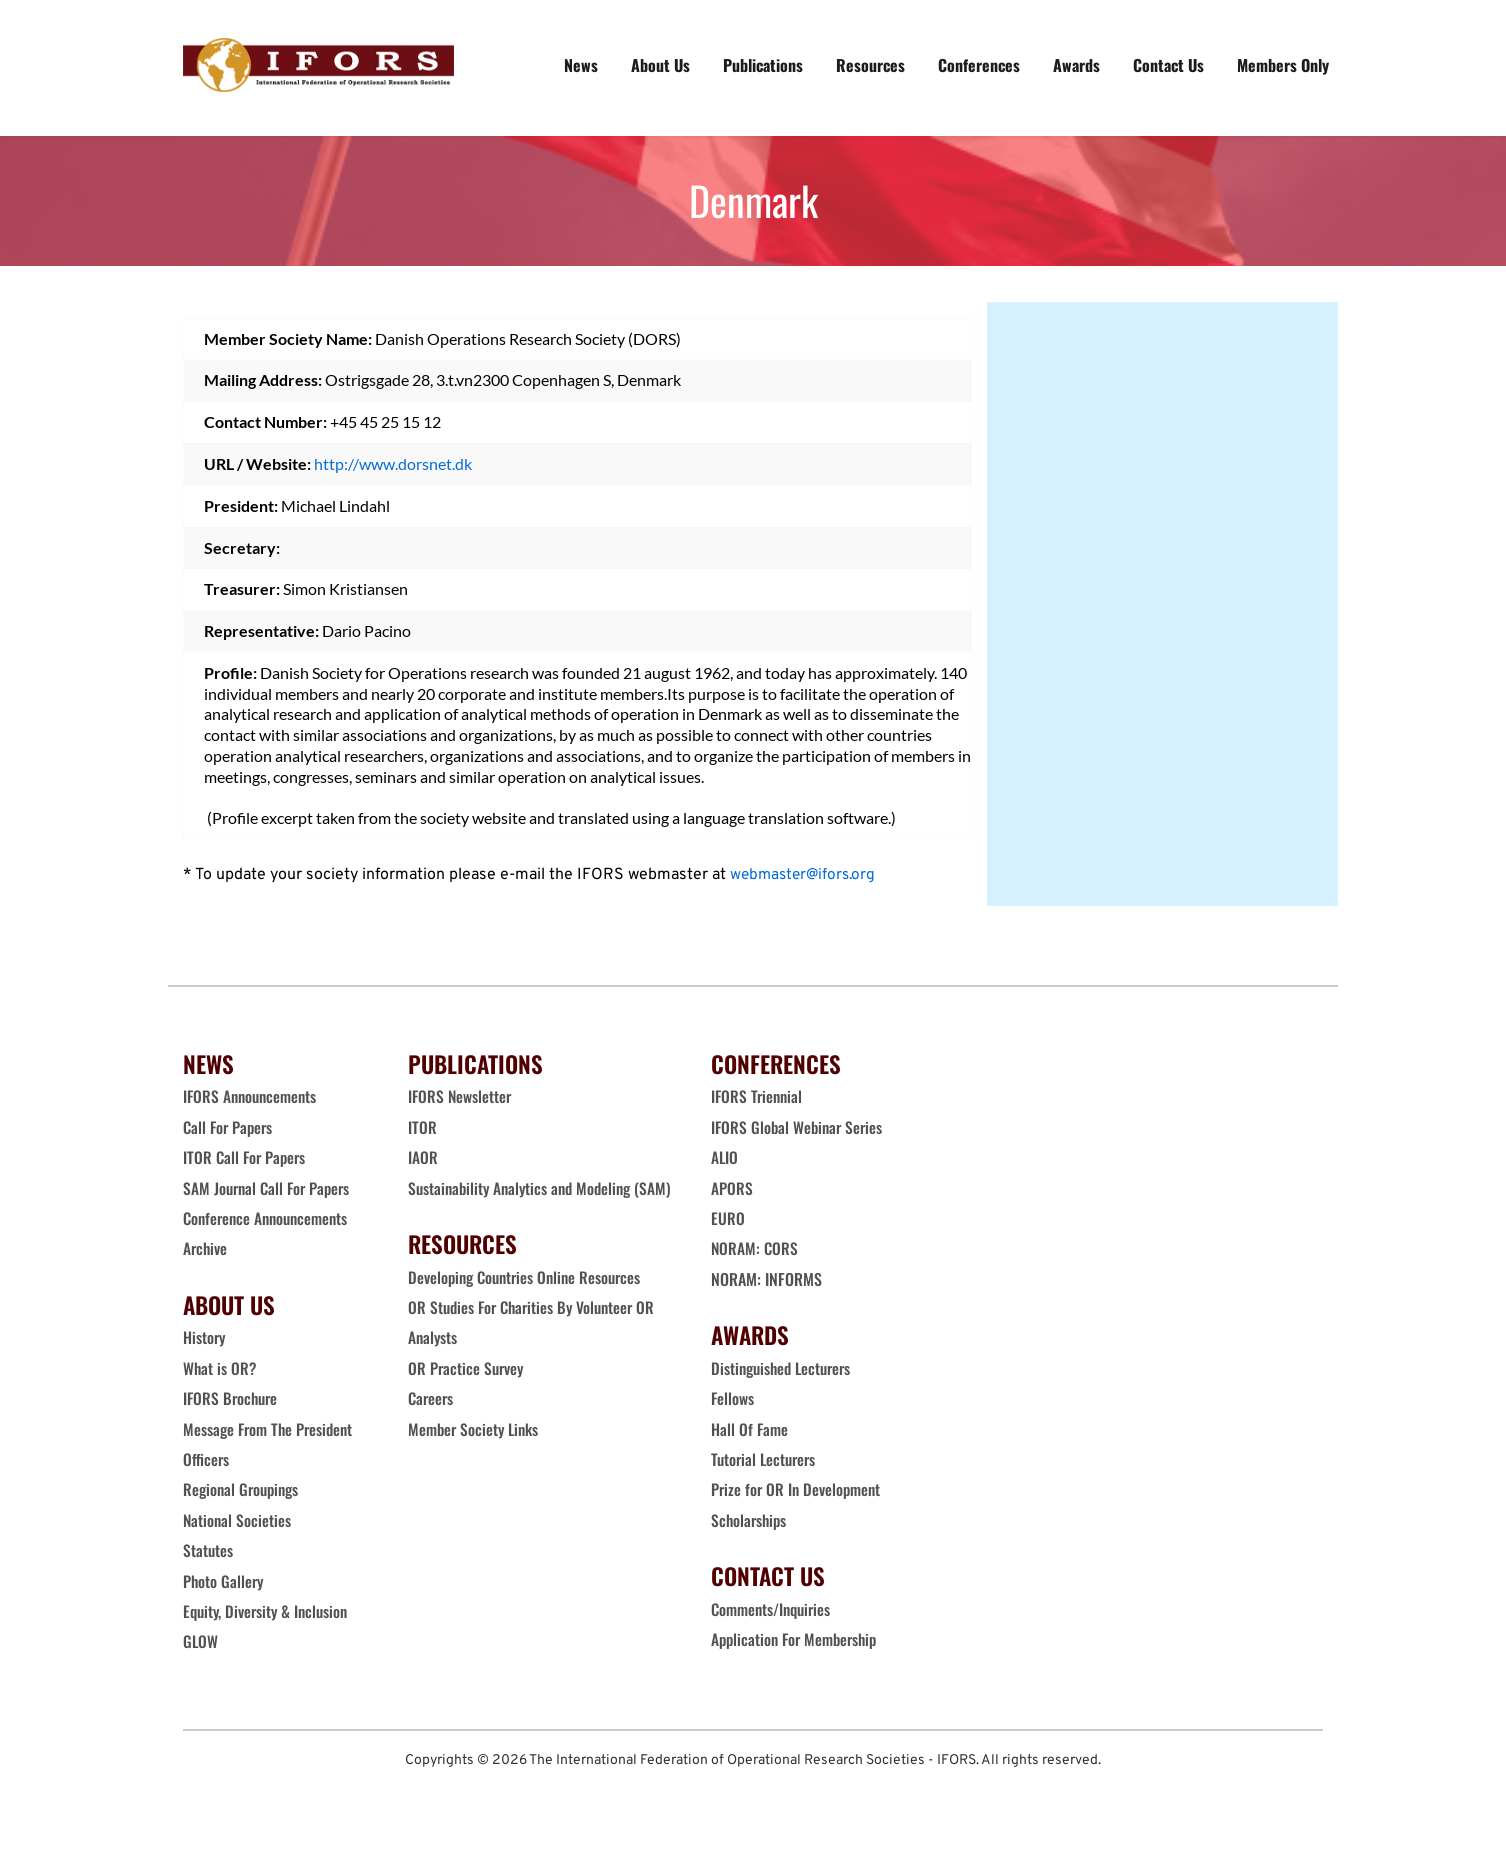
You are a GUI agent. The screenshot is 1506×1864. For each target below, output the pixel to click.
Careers (434, 1429)
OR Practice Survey (467, 1398)
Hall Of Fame (750, 1429)
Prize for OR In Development (798, 1489)
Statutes (208, 1550)
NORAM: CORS (755, 1248)
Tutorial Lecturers (766, 1459)
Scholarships (750, 1520)
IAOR (423, 1157)
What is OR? (220, 1368)
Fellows (733, 1398)
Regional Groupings (244, 1489)
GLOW (203, 1641)
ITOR (422, 1127)
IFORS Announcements (252, 1096)
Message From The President (271, 1429)
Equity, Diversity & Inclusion (271, 1611)
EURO (728, 1218)
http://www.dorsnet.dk (393, 463)
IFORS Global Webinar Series (799, 1127)
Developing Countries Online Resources (529, 1307)
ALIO (725, 1157)
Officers (206, 1459)
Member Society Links (478, 1459)
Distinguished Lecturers (785, 1368)
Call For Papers (230, 1127)
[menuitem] (581, 65)
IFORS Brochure (232, 1398)
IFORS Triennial (758, 1096)
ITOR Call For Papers (248, 1157)
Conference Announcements (269, 1218)
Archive (206, 1248)
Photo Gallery (224, 1581)
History (205, 1337)
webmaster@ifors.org (806, 875)
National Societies (238, 1520)
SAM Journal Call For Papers (272, 1188)
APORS (732, 1188)
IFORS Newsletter (461, 1096)
